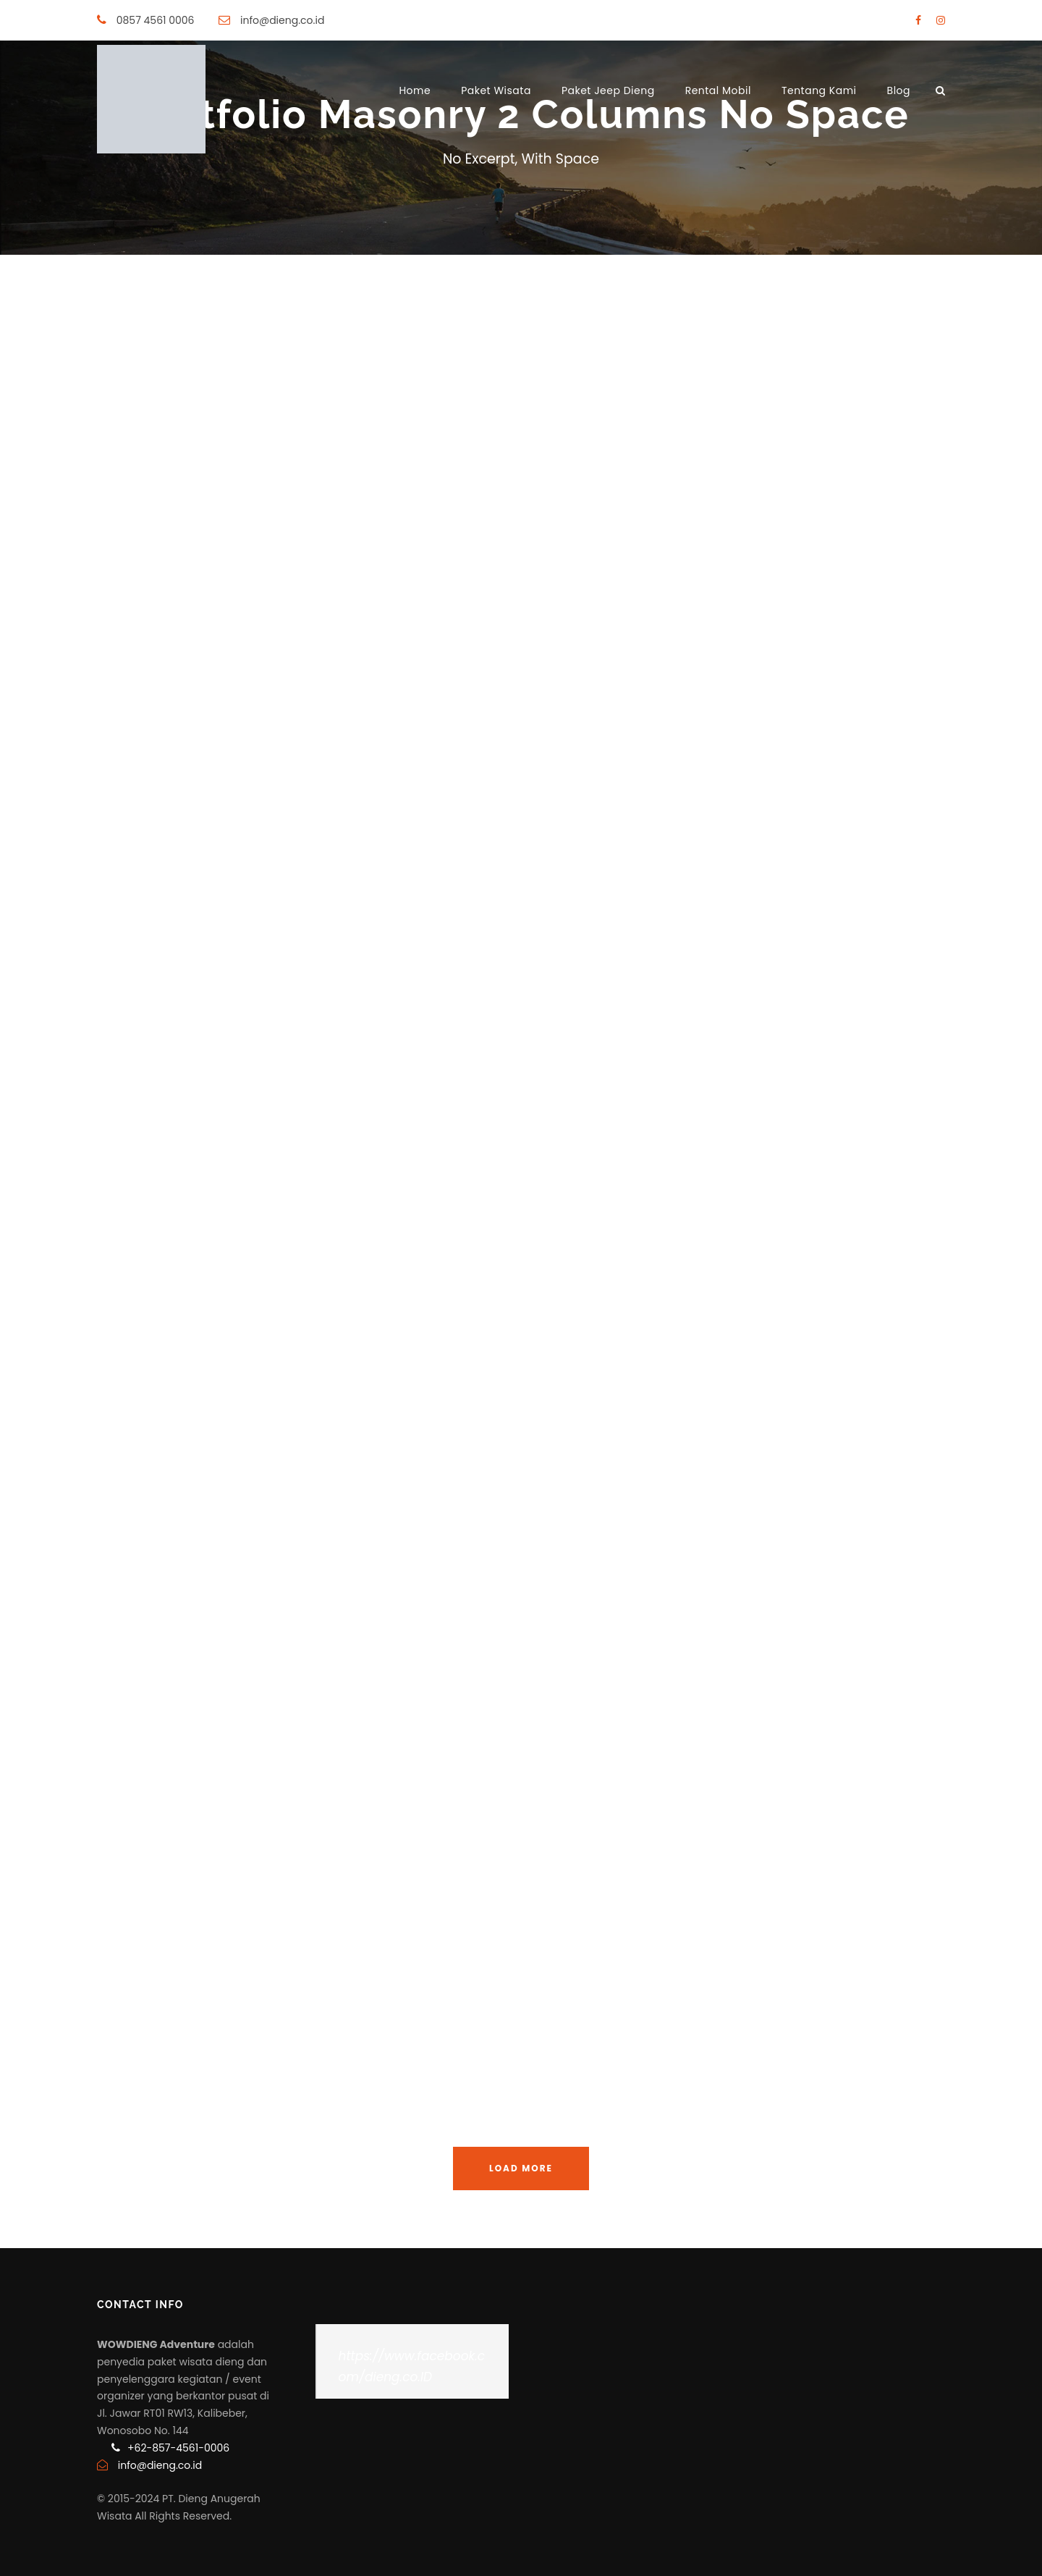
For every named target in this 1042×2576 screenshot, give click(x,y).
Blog (898, 90)
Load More (521, 2168)
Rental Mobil (718, 90)
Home (415, 90)
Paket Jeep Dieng (608, 90)
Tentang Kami (819, 90)
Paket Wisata (496, 90)
